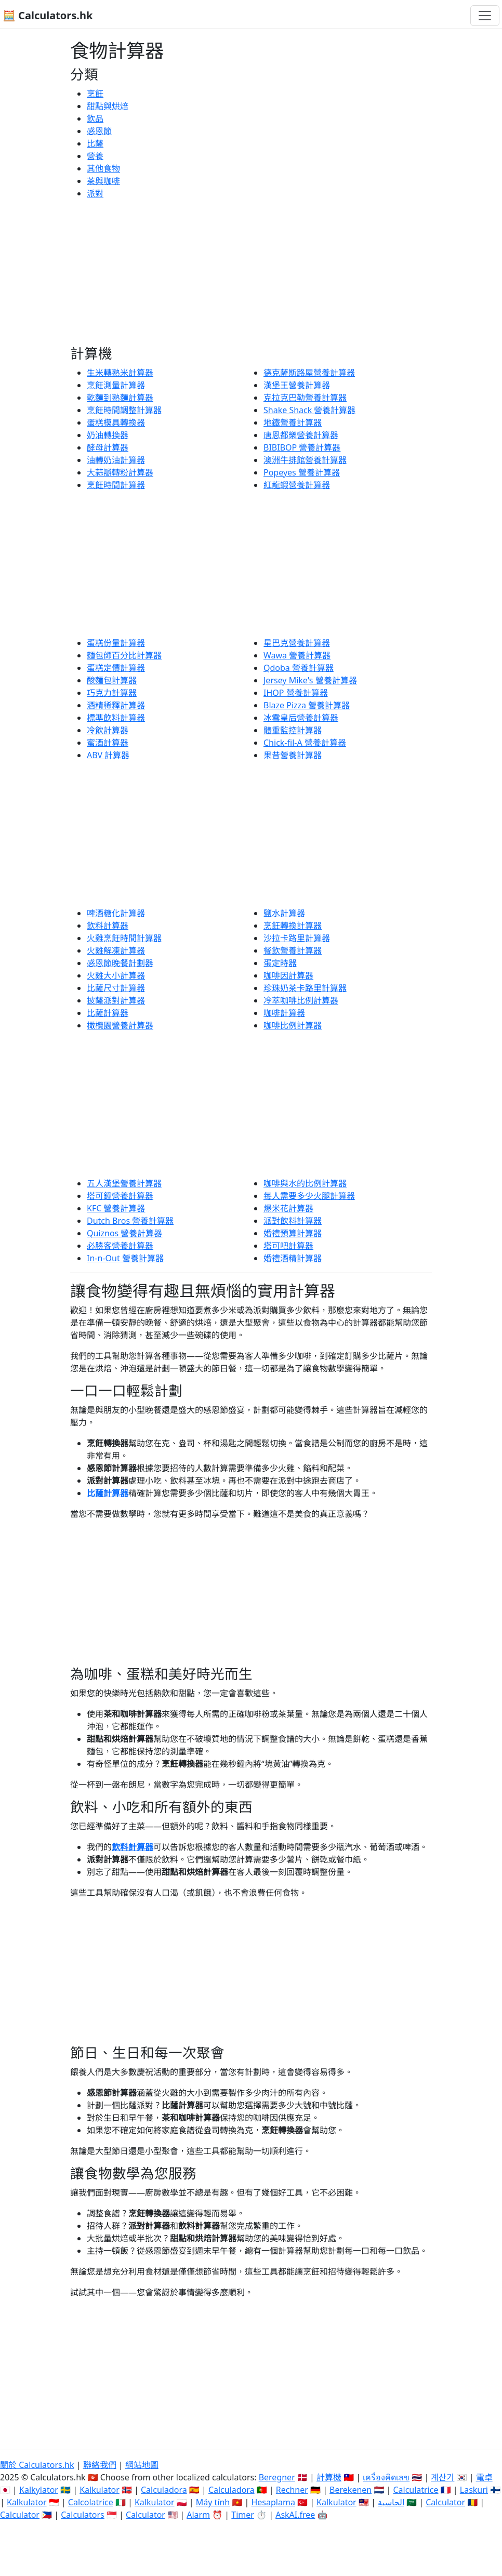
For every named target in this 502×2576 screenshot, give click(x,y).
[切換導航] (484, 15)
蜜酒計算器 (107, 742)
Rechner (292, 2489)
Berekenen (350, 2489)
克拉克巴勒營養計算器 (305, 397)
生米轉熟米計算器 (120, 372)
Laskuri (474, 2489)
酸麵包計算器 (112, 680)
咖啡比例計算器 (292, 1025)
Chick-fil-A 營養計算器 (304, 742)
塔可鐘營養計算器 (120, 1195)
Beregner (277, 2477)
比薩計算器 (107, 1013)
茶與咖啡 (103, 181)
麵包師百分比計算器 (124, 655)
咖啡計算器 (284, 1013)
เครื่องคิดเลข (386, 2477)
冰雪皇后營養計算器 (300, 717)
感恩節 (99, 131)
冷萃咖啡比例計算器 (300, 1000)
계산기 (442, 2477)
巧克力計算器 (112, 692)
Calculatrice (415, 2489)
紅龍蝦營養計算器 (296, 485)
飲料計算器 (107, 925)
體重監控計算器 (292, 730)
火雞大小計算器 (116, 975)
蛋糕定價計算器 (116, 667)
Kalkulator (100, 2489)
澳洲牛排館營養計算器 (305, 460)
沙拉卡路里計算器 (296, 938)
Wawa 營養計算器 (297, 655)
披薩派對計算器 (116, 1000)
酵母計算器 (107, 447)
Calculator (445, 2502)
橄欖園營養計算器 (120, 1025)
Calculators (82, 2514)
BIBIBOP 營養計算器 (301, 447)
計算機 (328, 2477)
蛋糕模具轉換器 (116, 422)
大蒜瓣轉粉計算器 (120, 472)
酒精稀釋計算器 (116, 705)
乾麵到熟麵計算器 (120, 397)
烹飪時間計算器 (116, 485)
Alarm (198, 2514)
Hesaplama (273, 2502)
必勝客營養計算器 (120, 1245)
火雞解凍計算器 (116, 950)
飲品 (95, 118)
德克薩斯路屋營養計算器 (309, 372)
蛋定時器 (280, 963)
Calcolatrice (90, 2502)
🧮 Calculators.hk (48, 15)
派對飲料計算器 (292, 1220)
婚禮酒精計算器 (292, 1258)
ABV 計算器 (108, 755)
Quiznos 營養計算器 (124, 1233)
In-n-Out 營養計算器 (125, 1258)
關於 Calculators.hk (37, 2465)
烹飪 (95, 93)
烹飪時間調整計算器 (124, 410)
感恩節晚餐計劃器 (120, 963)
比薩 (95, 143)
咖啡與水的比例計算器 (305, 1183)
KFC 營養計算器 (116, 1208)
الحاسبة (391, 2502)
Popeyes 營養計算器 (301, 472)
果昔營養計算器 (292, 755)
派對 (95, 193)
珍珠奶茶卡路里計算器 (305, 988)
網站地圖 (141, 2465)
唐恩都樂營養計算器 (300, 435)
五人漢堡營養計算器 (124, 1183)
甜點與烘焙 (107, 106)
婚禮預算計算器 (292, 1233)
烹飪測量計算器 (116, 385)
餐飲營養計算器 (292, 950)
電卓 (484, 2477)
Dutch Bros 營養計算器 (130, 1220)
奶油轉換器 (107, 435)
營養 (95, 156)
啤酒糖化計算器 (116, 913)
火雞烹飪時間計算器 (124, 938)
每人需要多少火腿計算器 (309, 1195)
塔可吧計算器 (288, 1245)
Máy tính (213, 2502)
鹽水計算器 (284, 913)
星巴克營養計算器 (296, 643)
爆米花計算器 (288, 1208)
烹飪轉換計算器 (292, 925)
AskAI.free (295, 2514)
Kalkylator (38, 2489)
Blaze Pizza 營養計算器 (306, 705)
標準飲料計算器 (116, 717)
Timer (242, 2514)
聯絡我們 (99, 2465)
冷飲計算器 (107, 730)
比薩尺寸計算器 (116, 988)
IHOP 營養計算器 (295, 692)
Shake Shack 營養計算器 (309, 410)
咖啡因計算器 (288, 975)
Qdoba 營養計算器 (298, 667)
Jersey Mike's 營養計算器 (310, 680)
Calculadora (164, 2489)
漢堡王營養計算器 (296, 385)
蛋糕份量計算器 (116, 643)
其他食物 (103, 168)
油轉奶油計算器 (116, 460)
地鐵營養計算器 (292, 422)
